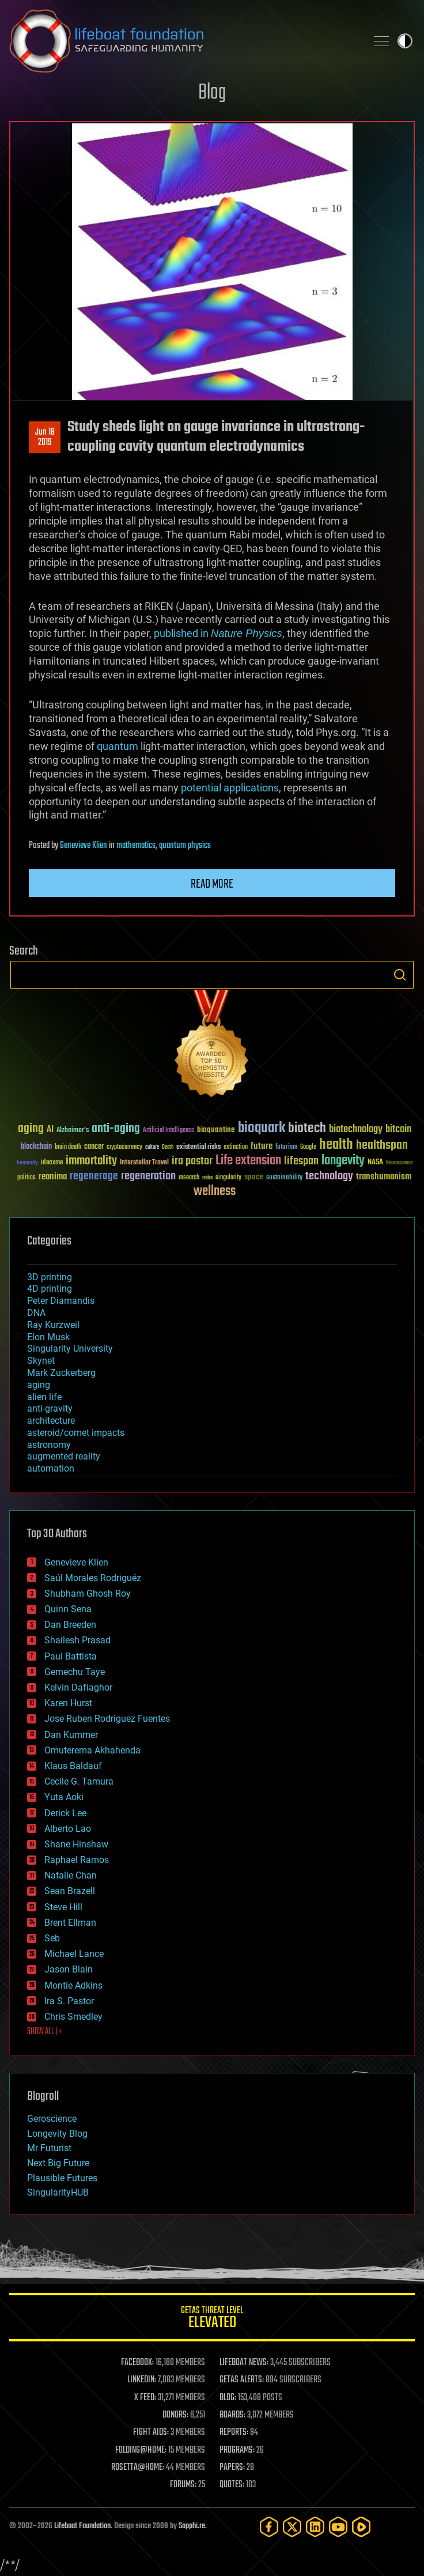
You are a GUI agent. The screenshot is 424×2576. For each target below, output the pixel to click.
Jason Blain (68, 1969)
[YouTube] (338, 2527)
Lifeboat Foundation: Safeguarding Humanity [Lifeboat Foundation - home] (183, 41)
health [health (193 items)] (336, 1145)
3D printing (49, 1277)
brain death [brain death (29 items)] (68, 1147)
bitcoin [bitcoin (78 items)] (398, 1129)
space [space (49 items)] (253, 1177)
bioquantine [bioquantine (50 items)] (216, 1129)
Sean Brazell (69, 1890)
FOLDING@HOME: (140, 2450)
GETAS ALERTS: (241, 2380)
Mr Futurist (49, 2148)
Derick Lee (65, 1813)
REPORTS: (233, 2432)
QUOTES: (231, 2484)
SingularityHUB (58, 2192)
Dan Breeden (70, 1624)
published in (218, 633)
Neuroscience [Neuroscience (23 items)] (399, 1163)
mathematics (136, 845)
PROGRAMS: (237, 2450)
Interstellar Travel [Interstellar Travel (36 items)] (144, 1163)
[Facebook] (269, 2527)
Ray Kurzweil (53, 1324)
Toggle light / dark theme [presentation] (405, 40)
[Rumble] (361, 2527)
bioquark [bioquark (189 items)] (261, 1128)
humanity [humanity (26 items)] (27, 1163)
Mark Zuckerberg (61, 1372)
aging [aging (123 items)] (31, 1129)
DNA (36, 1312)
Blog (212, 93)
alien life (44, 1396)
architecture (51, 1420)
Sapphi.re (192, 2526)
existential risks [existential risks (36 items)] (198, 1147)
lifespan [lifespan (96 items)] (301, 1161)
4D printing (49, 1288)
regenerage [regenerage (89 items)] (94, 1176)
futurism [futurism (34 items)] (286, 1148)
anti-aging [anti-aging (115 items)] (116, 1129)
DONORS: (175, 2415)
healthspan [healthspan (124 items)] (382, 1145)
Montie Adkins (73, 1985)
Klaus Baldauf (73, 1765)
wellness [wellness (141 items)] (215, 1191)
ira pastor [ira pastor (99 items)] (192, 1161)
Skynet (41, 1360)
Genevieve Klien (83, 845)
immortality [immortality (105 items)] (91, 1161)
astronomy (49, 1444)
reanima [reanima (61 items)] (53, 1176)
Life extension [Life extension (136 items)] (248, 1160)
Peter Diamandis (60, 1300)
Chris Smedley (73, 2016)
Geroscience (52, 2118)
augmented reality (63, 1456)
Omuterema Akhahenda (92, 1750)
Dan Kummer (71, 1734)
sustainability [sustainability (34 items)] (284, 1178)
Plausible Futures (62, 2178)
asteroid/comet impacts (75, 1432)
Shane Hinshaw (76, 1844)
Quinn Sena (68, 1609)
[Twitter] (292, 2527)
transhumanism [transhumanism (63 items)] (383, 1176)
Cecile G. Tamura (78, 1781)
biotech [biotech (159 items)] (307, 1128)
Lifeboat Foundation (82, 2526)
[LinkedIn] (315, 2527)
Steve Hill (63, 1907)
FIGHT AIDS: (151, 2432)
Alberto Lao (67, 1828)
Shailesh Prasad (77, 1640)
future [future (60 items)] (261, 1146)
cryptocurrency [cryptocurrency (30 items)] (124, 1147)
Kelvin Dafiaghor (78, 1687)
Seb (52, 1938)
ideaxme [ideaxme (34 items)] (52, 1163)
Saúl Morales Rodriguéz (92, 1577)
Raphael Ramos (76, 1859)
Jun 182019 (45, 437)
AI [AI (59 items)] (50, 1130)
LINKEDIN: (141, 2380)
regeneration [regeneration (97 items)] (148, 1176)
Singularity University (70, 1348)
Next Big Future (58, 2163)
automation (50, 1468)
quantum (117, 746)
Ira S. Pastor (69, 2001)
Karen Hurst (68, 1703)
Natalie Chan (70, 1875)
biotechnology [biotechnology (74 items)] (356, 1129)
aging (38, 1384)
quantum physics (185, 845)
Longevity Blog (57, 2133)
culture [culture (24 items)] (152, 1147)
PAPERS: (232, 2467)
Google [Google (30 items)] (308, 1147)
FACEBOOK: (137, 2362)
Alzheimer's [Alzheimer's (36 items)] (72, 1130)
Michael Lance (74, 1953)
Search (400, 975)
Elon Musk (48, 1337)
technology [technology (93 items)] (329, 1176)
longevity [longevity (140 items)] (343, 1160)
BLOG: (227, 2397)
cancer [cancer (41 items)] (94, 1147)
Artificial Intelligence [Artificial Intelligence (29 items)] (168, 1130)
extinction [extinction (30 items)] (236, 1147)
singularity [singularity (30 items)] (228, 1178)
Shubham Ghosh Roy (87, 1593)
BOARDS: (232, 2415)
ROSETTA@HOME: (137, 2467)
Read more (212, 884)
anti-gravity (50, 1408)
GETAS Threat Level (212, 2319)
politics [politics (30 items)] (26, 1178)
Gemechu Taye (74, 1671)
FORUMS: (183, 2484)
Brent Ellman (70, 1922)
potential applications (230, 788)
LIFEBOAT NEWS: (243, 2362)
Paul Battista (70, 1656)
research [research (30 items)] (189, 1178)
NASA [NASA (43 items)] (375, 1162)
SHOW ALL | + (44, 2031)
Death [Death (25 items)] (167, 1147)
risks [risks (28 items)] (207, 1177)
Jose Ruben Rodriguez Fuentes (107, 1718)
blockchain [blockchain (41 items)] (36, 1147)
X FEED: (145, 2397)
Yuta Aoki (64, 1796)
